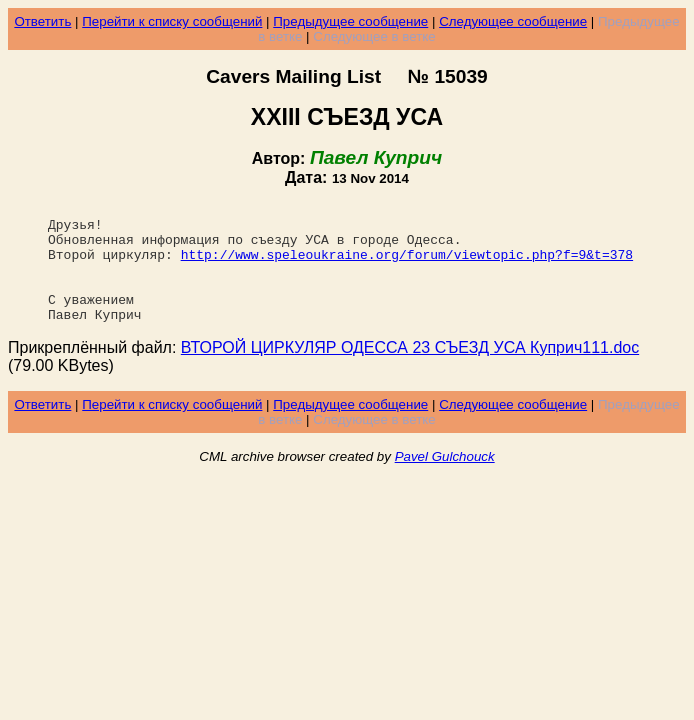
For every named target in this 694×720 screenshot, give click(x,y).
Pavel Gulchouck (445, 480)
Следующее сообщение (513, 21)
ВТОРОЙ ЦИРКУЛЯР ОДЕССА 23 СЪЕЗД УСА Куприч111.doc (410, 371)
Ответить (42, 21)
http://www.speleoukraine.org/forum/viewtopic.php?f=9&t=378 (407, 266)
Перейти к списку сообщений (172, 21)
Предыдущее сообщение (350, 21)
